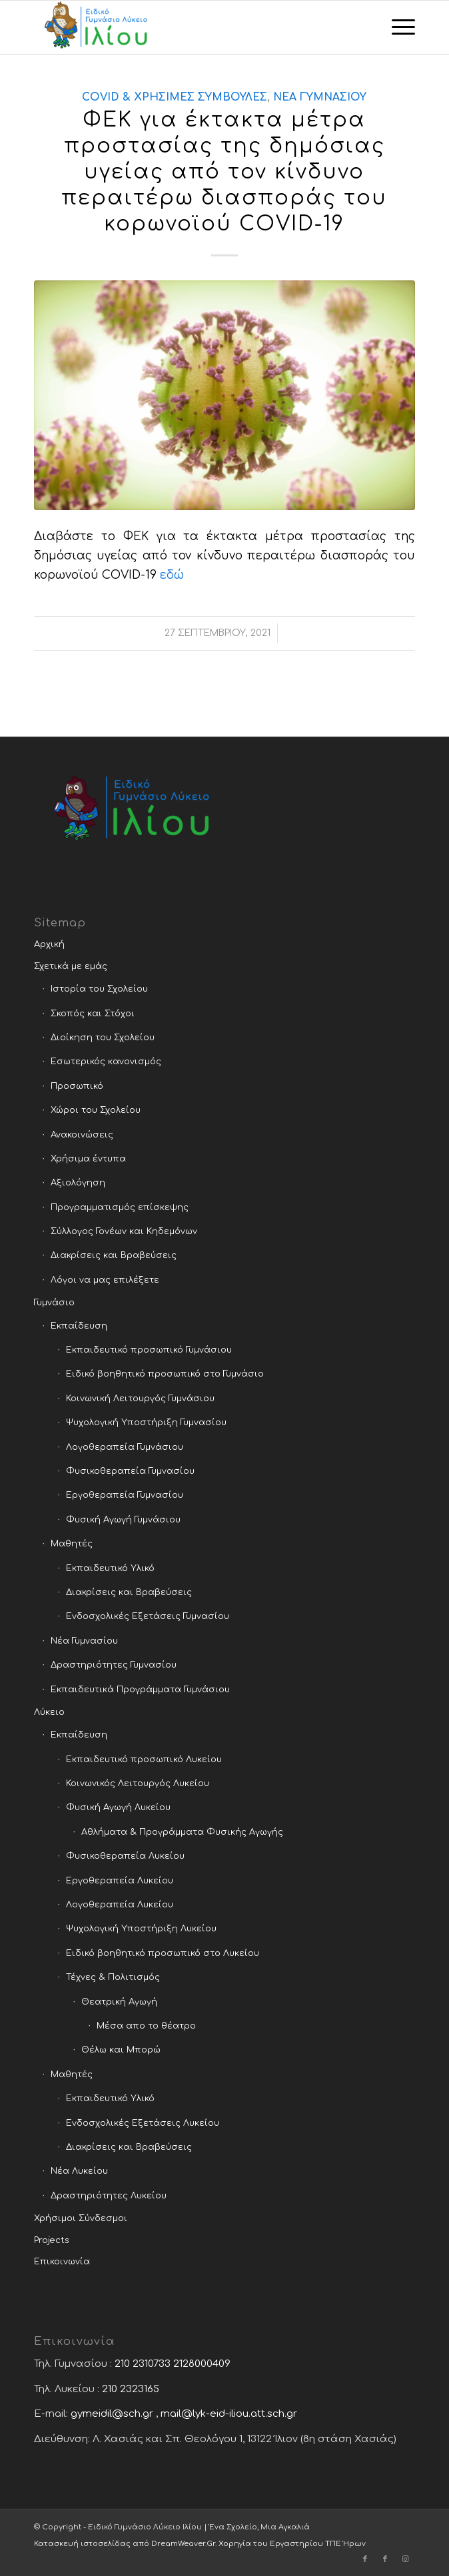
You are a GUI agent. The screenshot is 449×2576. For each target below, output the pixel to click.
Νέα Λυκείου (79, 2171)
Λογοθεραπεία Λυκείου (119, 1904)
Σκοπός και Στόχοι (93, 1013)
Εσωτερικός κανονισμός (106, 1061)
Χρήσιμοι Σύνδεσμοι (80, 2218)
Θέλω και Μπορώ (121, 2050)
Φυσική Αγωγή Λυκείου (118, 1807)
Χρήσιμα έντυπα (88, 1158)
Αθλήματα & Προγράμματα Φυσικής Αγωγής (182, 1832)
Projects (51, 2240)
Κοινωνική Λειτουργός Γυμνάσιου (140, 1398)
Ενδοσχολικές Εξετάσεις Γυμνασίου (147, 1616)
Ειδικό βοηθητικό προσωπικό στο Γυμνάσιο (165, 1374)
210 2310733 (143, 2364)
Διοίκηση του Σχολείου (103, 1037)
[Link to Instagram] (405, 2559)
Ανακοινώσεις (82, 1134)
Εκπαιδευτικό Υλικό (110, 1568)
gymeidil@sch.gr (112, 2413)
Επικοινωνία (62, 2261)
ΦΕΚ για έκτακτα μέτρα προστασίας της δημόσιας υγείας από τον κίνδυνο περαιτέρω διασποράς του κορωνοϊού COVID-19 (224, 172)
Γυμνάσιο (54, 1302)
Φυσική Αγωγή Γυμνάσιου (123, 1519)
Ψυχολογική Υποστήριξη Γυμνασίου (146, 1422)
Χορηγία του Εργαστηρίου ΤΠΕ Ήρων (292, 2543)
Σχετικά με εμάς (70, 966)
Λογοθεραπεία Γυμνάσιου (124, 1447)
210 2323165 (130, 2389)
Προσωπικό (77, 1086)
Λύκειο (49, 1712)
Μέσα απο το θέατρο (146, 2026)
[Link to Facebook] (365, 2559)
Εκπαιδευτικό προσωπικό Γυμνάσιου (149, 1350)
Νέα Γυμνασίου (319, 97)
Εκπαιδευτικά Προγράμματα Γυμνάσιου (140, 1689)
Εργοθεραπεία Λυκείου (119, 1880)
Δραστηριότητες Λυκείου (109, 2195)
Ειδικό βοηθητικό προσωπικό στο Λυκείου (162, 1953)
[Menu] (396, 27)
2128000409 (201, 2364)
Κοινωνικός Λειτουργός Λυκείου (137, 1783)
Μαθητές (72, 1543)
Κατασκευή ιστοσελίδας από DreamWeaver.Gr (124, 2543)
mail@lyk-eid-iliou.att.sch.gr (229, 2413)
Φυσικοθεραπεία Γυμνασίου (130, 1471)
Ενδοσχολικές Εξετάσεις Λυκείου (142, 2123)
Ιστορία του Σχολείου (99, 989)
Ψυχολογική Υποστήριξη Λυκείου (141, 1928)
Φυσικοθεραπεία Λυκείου (125, 1856)
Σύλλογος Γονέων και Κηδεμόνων (124, 1231)
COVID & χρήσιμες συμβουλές (174, 97)
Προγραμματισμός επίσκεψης (120, 1207)
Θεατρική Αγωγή (119, 2002)
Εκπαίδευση (79, 1326)
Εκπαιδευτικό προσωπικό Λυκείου (144, 1759)
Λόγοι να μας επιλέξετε (105, 1280)
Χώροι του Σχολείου (96, 1110)
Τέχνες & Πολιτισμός (113, 1977)
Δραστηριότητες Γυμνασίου (114, 1665)
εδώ (172, 575)
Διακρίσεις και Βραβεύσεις (114, 1255)
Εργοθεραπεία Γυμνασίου (124, 1495)
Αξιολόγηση (78, 1182)
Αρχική (49, 944)
